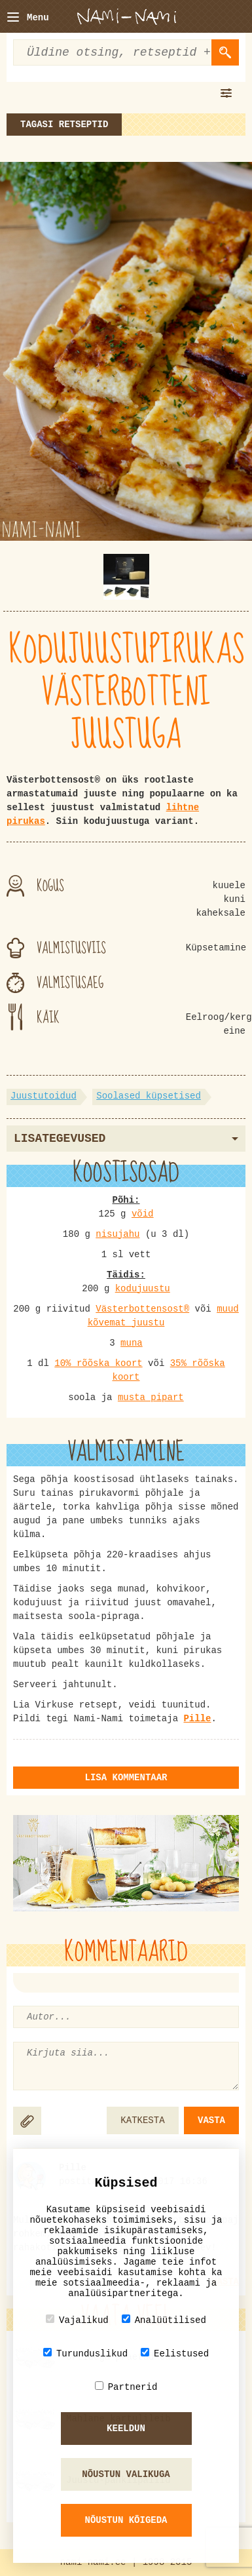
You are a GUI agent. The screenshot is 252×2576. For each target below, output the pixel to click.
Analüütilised (164, 2320)
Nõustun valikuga (126, 2474)
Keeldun (126, 2428)
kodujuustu (142, 1288)
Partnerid (126, 2386)
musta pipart (151, 1397)
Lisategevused (126, 1138)
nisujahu (117, 1234)
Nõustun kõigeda (125, 2520)
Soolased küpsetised (148, 1096)
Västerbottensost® (142, 1309)
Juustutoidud (43, 1096)
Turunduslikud (85, 2353)
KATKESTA (142, 2120)
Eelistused (175, 2353)
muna (131, 1343)
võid (143, 1214)
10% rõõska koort (98, 1363)
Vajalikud (77, 2320)
